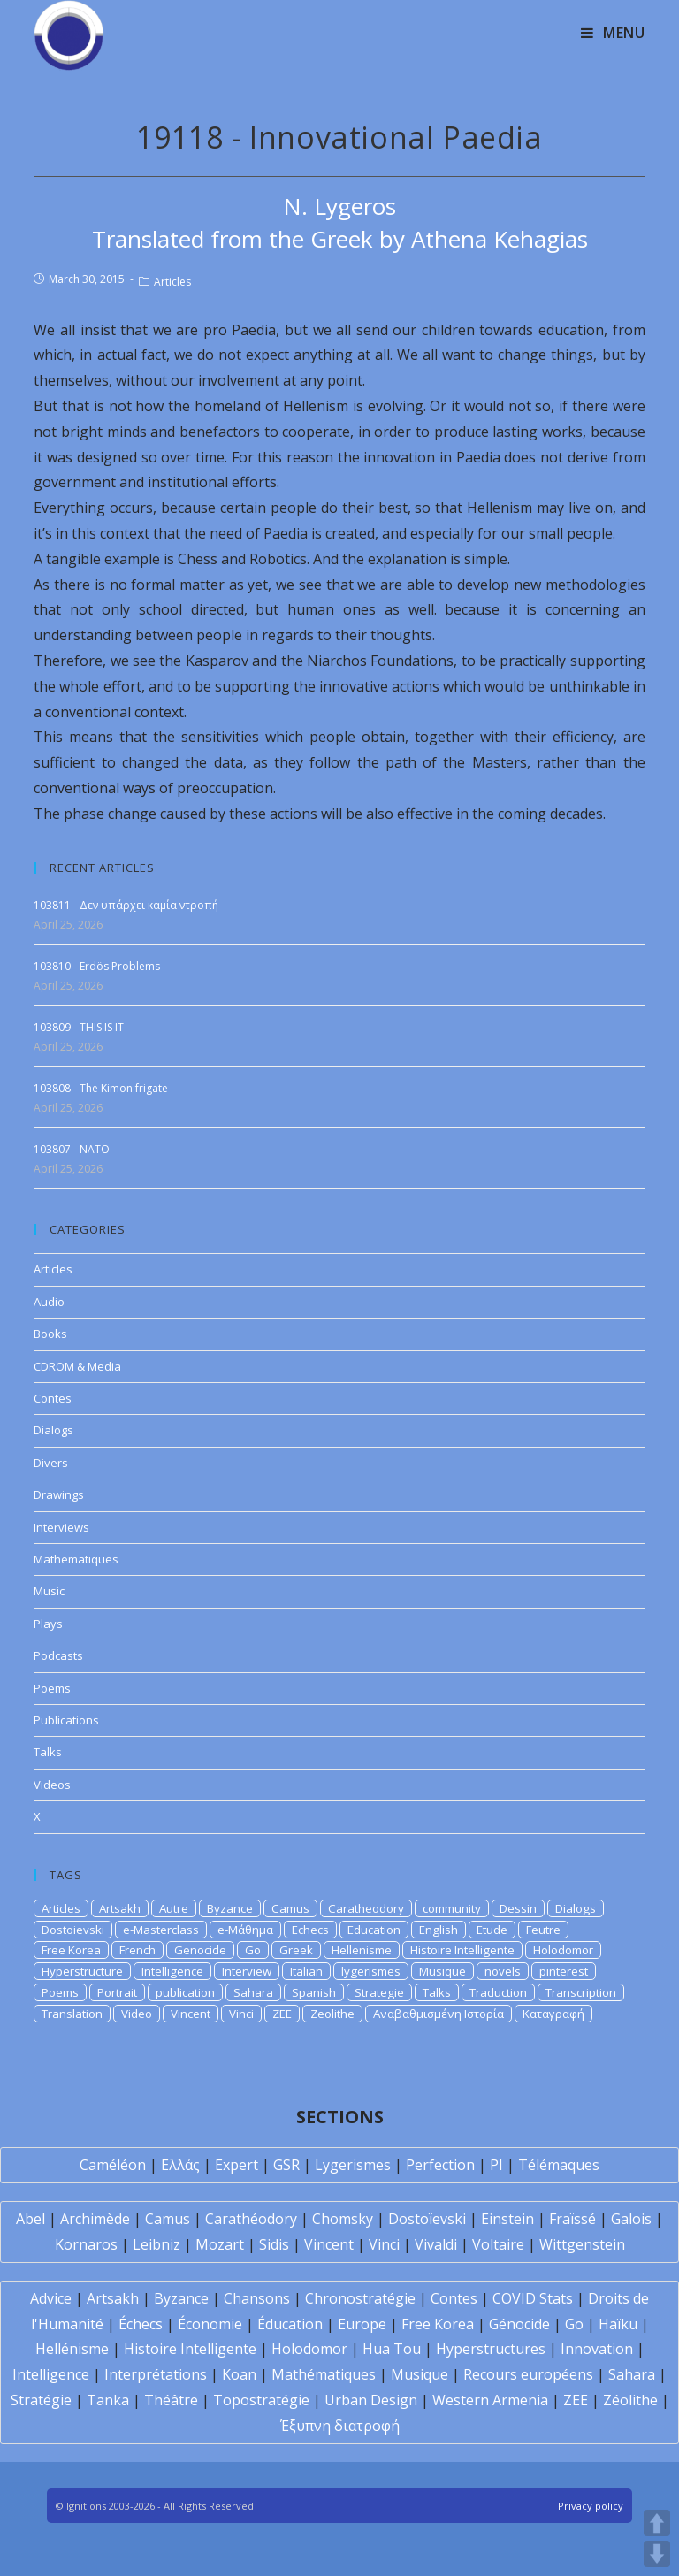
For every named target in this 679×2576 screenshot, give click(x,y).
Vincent (190, 2014)
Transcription (580, 1992)
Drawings (59, 1494)
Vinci (241, 2014)
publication (185, 1992)
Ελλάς (180, 2165)
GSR (286, 2165)
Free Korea (71, 1950)
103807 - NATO (72, 1149)
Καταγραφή (553, 2014)
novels (502, 1971)
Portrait (117, 1992)
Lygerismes (353, 2165)
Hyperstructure (82, 1971)
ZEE (282, 2014)
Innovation (597, 2348)
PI (496, 2165)
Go (253, 1950)
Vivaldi (436, 2244)
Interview (246, 1971)
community (452, 1908)
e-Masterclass (161, 1930)
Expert (236, 2165)
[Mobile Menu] (613, 32)
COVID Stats (532, 2298)
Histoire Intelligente (462, 1950)
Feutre (543, 1930)
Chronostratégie (360, 2298)
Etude (492, 1930)
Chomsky (342, 2218)
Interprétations (155, 2374)
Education (374, 1930)
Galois (631, 2218)
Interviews (61, 1527)
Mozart (219, 2244)
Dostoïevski (427, 2218)
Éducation (290, 2324)
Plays (48, 1624)
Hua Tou (391, 2348)
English (438, 1930)
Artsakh (120, 1908)
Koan (239, 2374)
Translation (72, 2014)
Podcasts (58, 1655)
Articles (172, 281)
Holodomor (563, 1950)
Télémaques (558, 2165)
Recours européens (528, 2374)
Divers (51, 1463)
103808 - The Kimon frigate (101, 1088)
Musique (442, 1971)
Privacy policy (590, 2505)
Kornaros (86, 2244)
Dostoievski (73, 1930)
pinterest (563, 1971)
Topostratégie (261, 2400)
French (137, 1950)
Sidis (274, 2244)
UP (657, 2523)
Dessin (518, 1908)
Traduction (498, 1992)
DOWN (657, 2554)
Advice (51, 2298)
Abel (30, 2218)
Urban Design (370, 2400)
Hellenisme (362, 1950)
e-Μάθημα (245, 1930)
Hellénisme (72, 2348)
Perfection (440, 2165)
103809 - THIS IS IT (79, 1027)
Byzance (230, 1908)
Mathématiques (323, 2374)
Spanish (314, 1992)
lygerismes (371, 1971)
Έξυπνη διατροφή (340, 2425)
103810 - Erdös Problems (97, 966)
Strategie (379, 1992)
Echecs (310, 1930)
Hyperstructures (490, 2348)
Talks (48, 1752)
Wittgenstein (582, 2244)
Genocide (200, 1950)
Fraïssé (572, 2218)
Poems (52, 1688)
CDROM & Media (77, 1366)
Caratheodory (366, 1908)
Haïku (618, 2324)
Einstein (507, 2218)
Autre (173, 1908)
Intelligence (172, 1971)
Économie (210, 2324)
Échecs (140, 2324)
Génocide (519, 2324)
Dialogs (53, 1430)
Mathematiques (76, 1559)
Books (50, 1334)
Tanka (108, 2400)
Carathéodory (251, 2218)
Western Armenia (490, 2400)
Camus (290, 1908)
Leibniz (156, 2244)
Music (49, 1591)
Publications (66, 1720)
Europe (362, 2324)
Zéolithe (630, 2400)
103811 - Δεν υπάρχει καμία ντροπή (126, 905)
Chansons (257, 2298)
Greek (296, 1950)
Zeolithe (332, 2014)
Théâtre (171, 2400)
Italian (306, 1971)
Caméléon (113, 2165)
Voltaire (498, 2244)
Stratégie (41, 2400)
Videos (52, 1784)
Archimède (95, 2218)
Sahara (253, 1992)
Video (136, 2014)
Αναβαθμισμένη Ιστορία (438, 2014)
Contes (53, 1398)
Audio (49, 1302)
